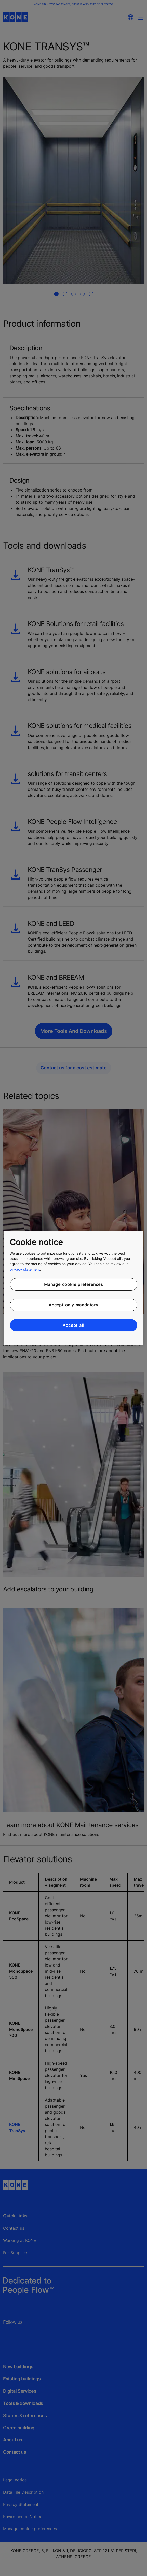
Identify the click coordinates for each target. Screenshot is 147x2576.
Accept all (73, 1325)
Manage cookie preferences (73, 1284)
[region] (73, 1288)
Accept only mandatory (73, 1304)
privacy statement (25, 1269)
